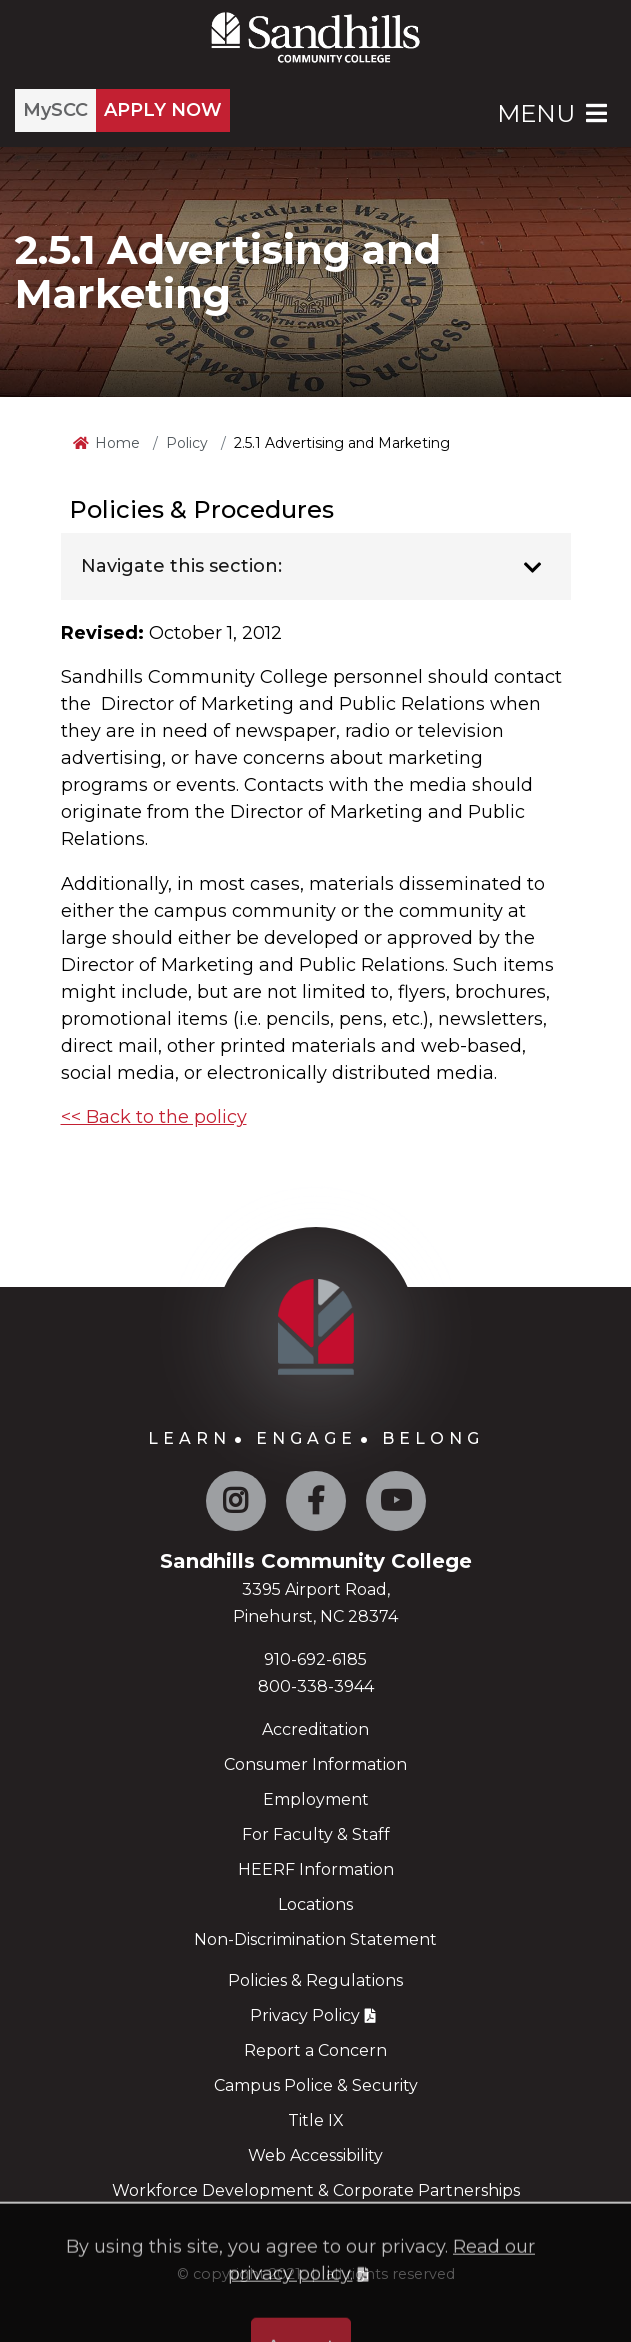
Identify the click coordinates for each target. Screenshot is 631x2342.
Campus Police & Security (316, 2085)
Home (117, 443)
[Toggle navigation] (533, 568)
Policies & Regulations (315, 1980)
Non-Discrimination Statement (315, 1939)
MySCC (55, 110)
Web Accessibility (315, 2155)
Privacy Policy (305, 2015)
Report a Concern (315, 2050)
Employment (316, 1799)
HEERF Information (316, 1869)
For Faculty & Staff (316, 1834)
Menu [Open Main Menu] (554, 113)
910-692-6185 (315, 1659)
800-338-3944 (316, 1686)
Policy (187, 443)
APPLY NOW (163, 110)
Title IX (316, 2120)
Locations (315, 1904)
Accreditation (315, 1729)
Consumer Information (315, 1764)
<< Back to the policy (154, 1117)
